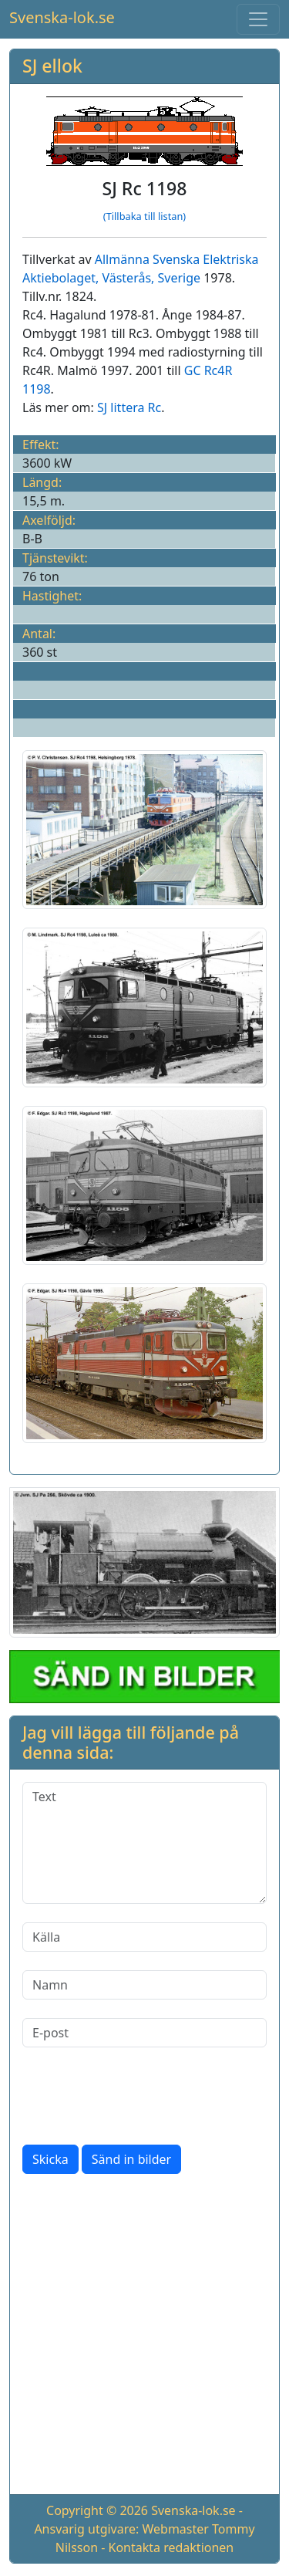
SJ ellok (52, 65)
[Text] (144, 1843)
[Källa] (144, 1937)
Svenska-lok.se (62, 17)
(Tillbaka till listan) (144, 216)
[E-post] (144, 2032)
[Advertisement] (144, 2337)
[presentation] (139, 2096)
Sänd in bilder (131, 2159)
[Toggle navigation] (258, 19)
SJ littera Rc (129, 407)
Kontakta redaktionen (171, 2547)
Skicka (50, 2159)
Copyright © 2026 (97, 2510)
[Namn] (144, 1985)
